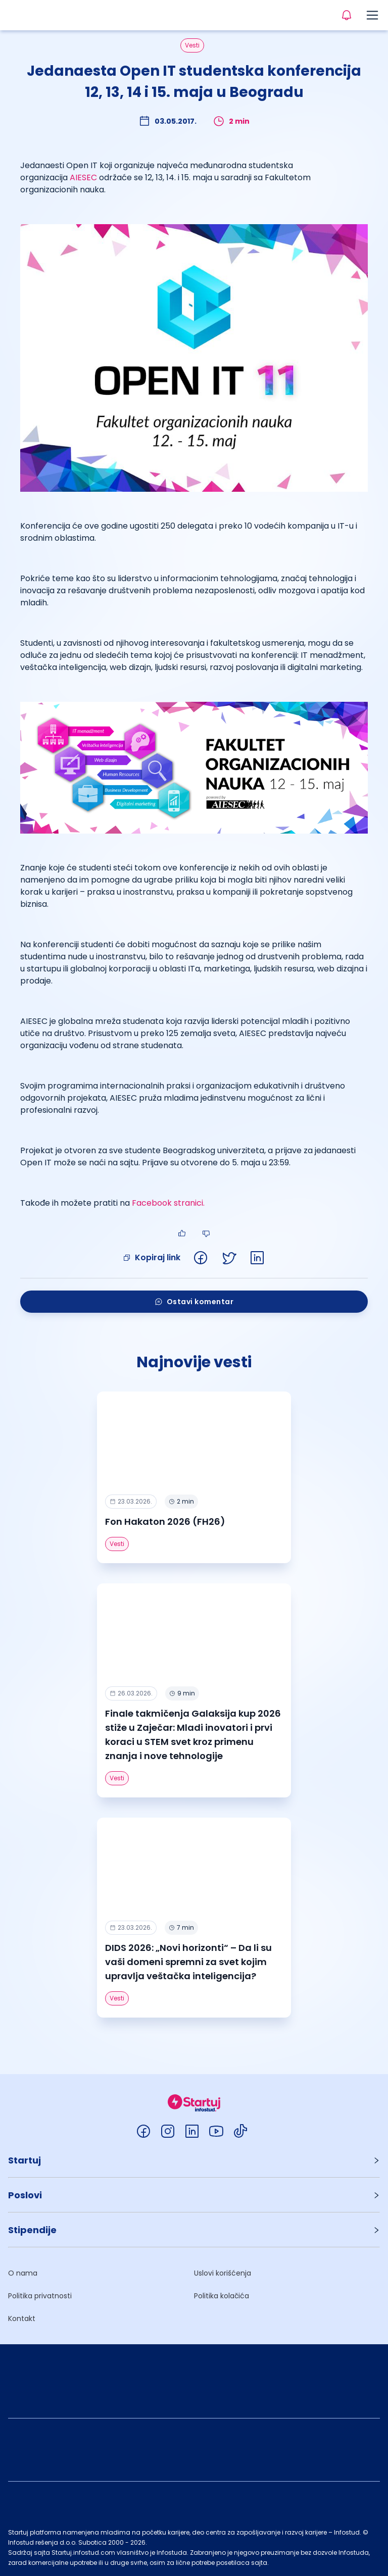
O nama (22, 2273)
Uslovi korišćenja (222, 2273)
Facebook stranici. (168, 1203)
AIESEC (83, 177)
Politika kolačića (221, 2296)
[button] (194, 2160)
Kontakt (21, 2318)
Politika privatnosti (40, 2296)
